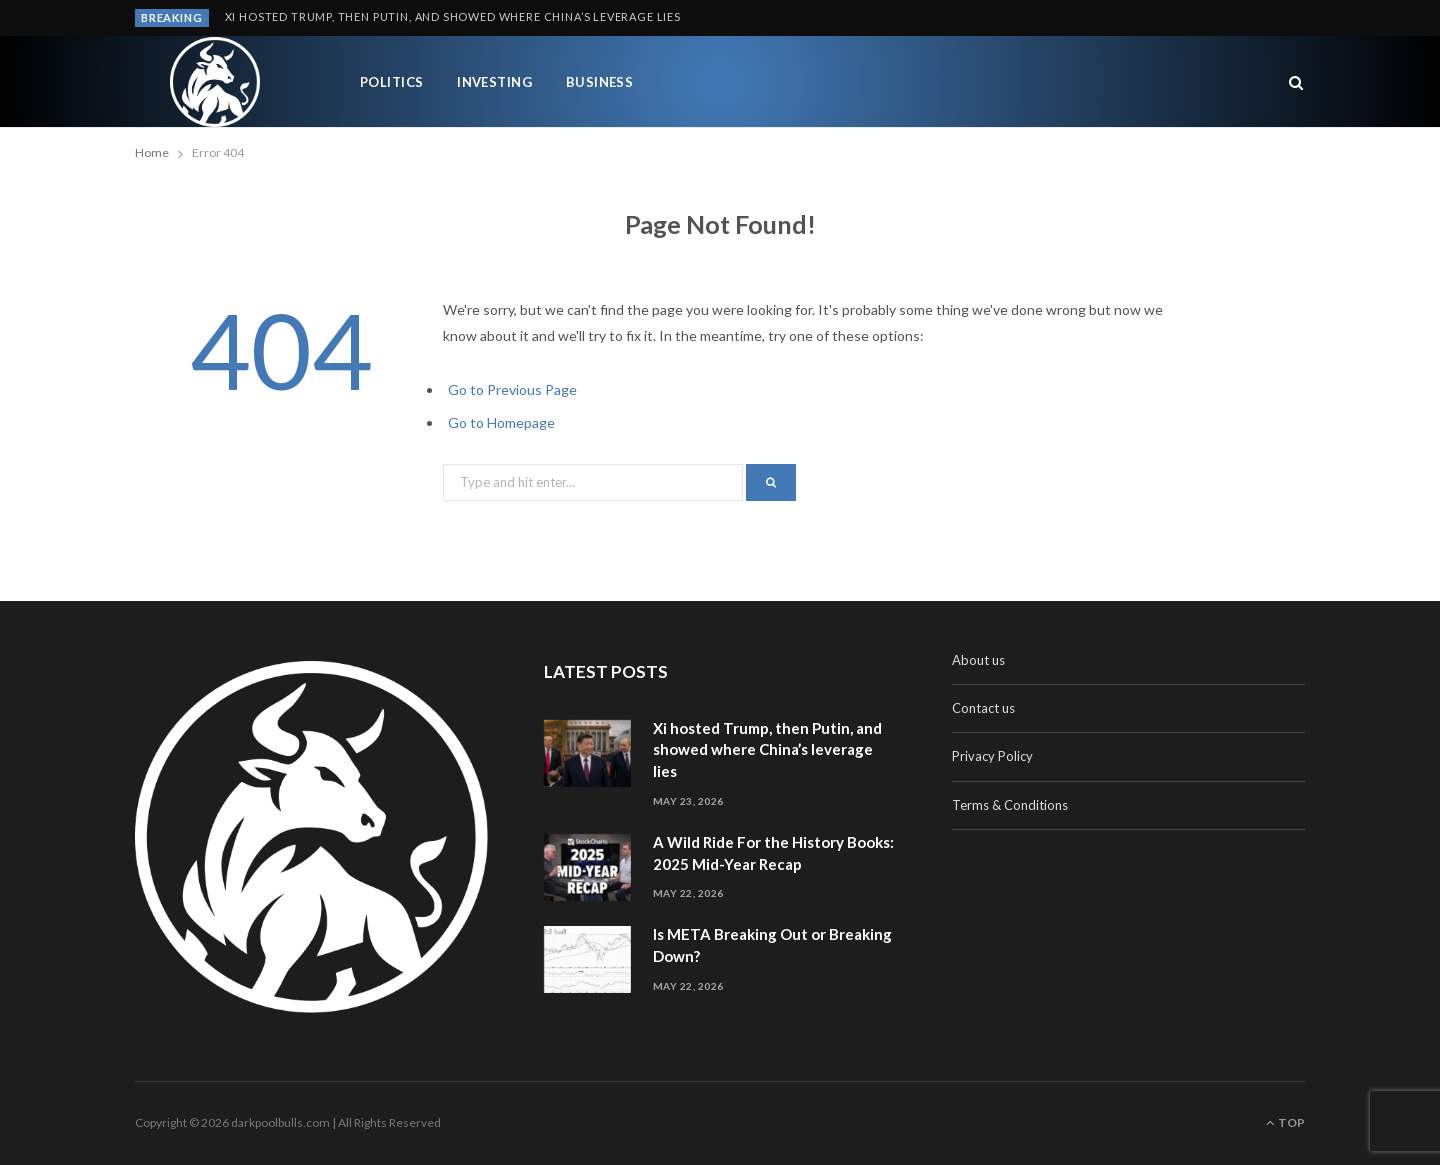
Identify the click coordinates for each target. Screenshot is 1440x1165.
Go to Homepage (501, 422)
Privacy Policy (992, 756)
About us (978, 660)
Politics (392, 82)
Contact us (983, 708)
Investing (494, 82)
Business (600, 82)
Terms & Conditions (1010, 805)
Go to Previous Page (512, 389)
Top (1285, 1122)
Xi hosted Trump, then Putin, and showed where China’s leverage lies (453, 16)
